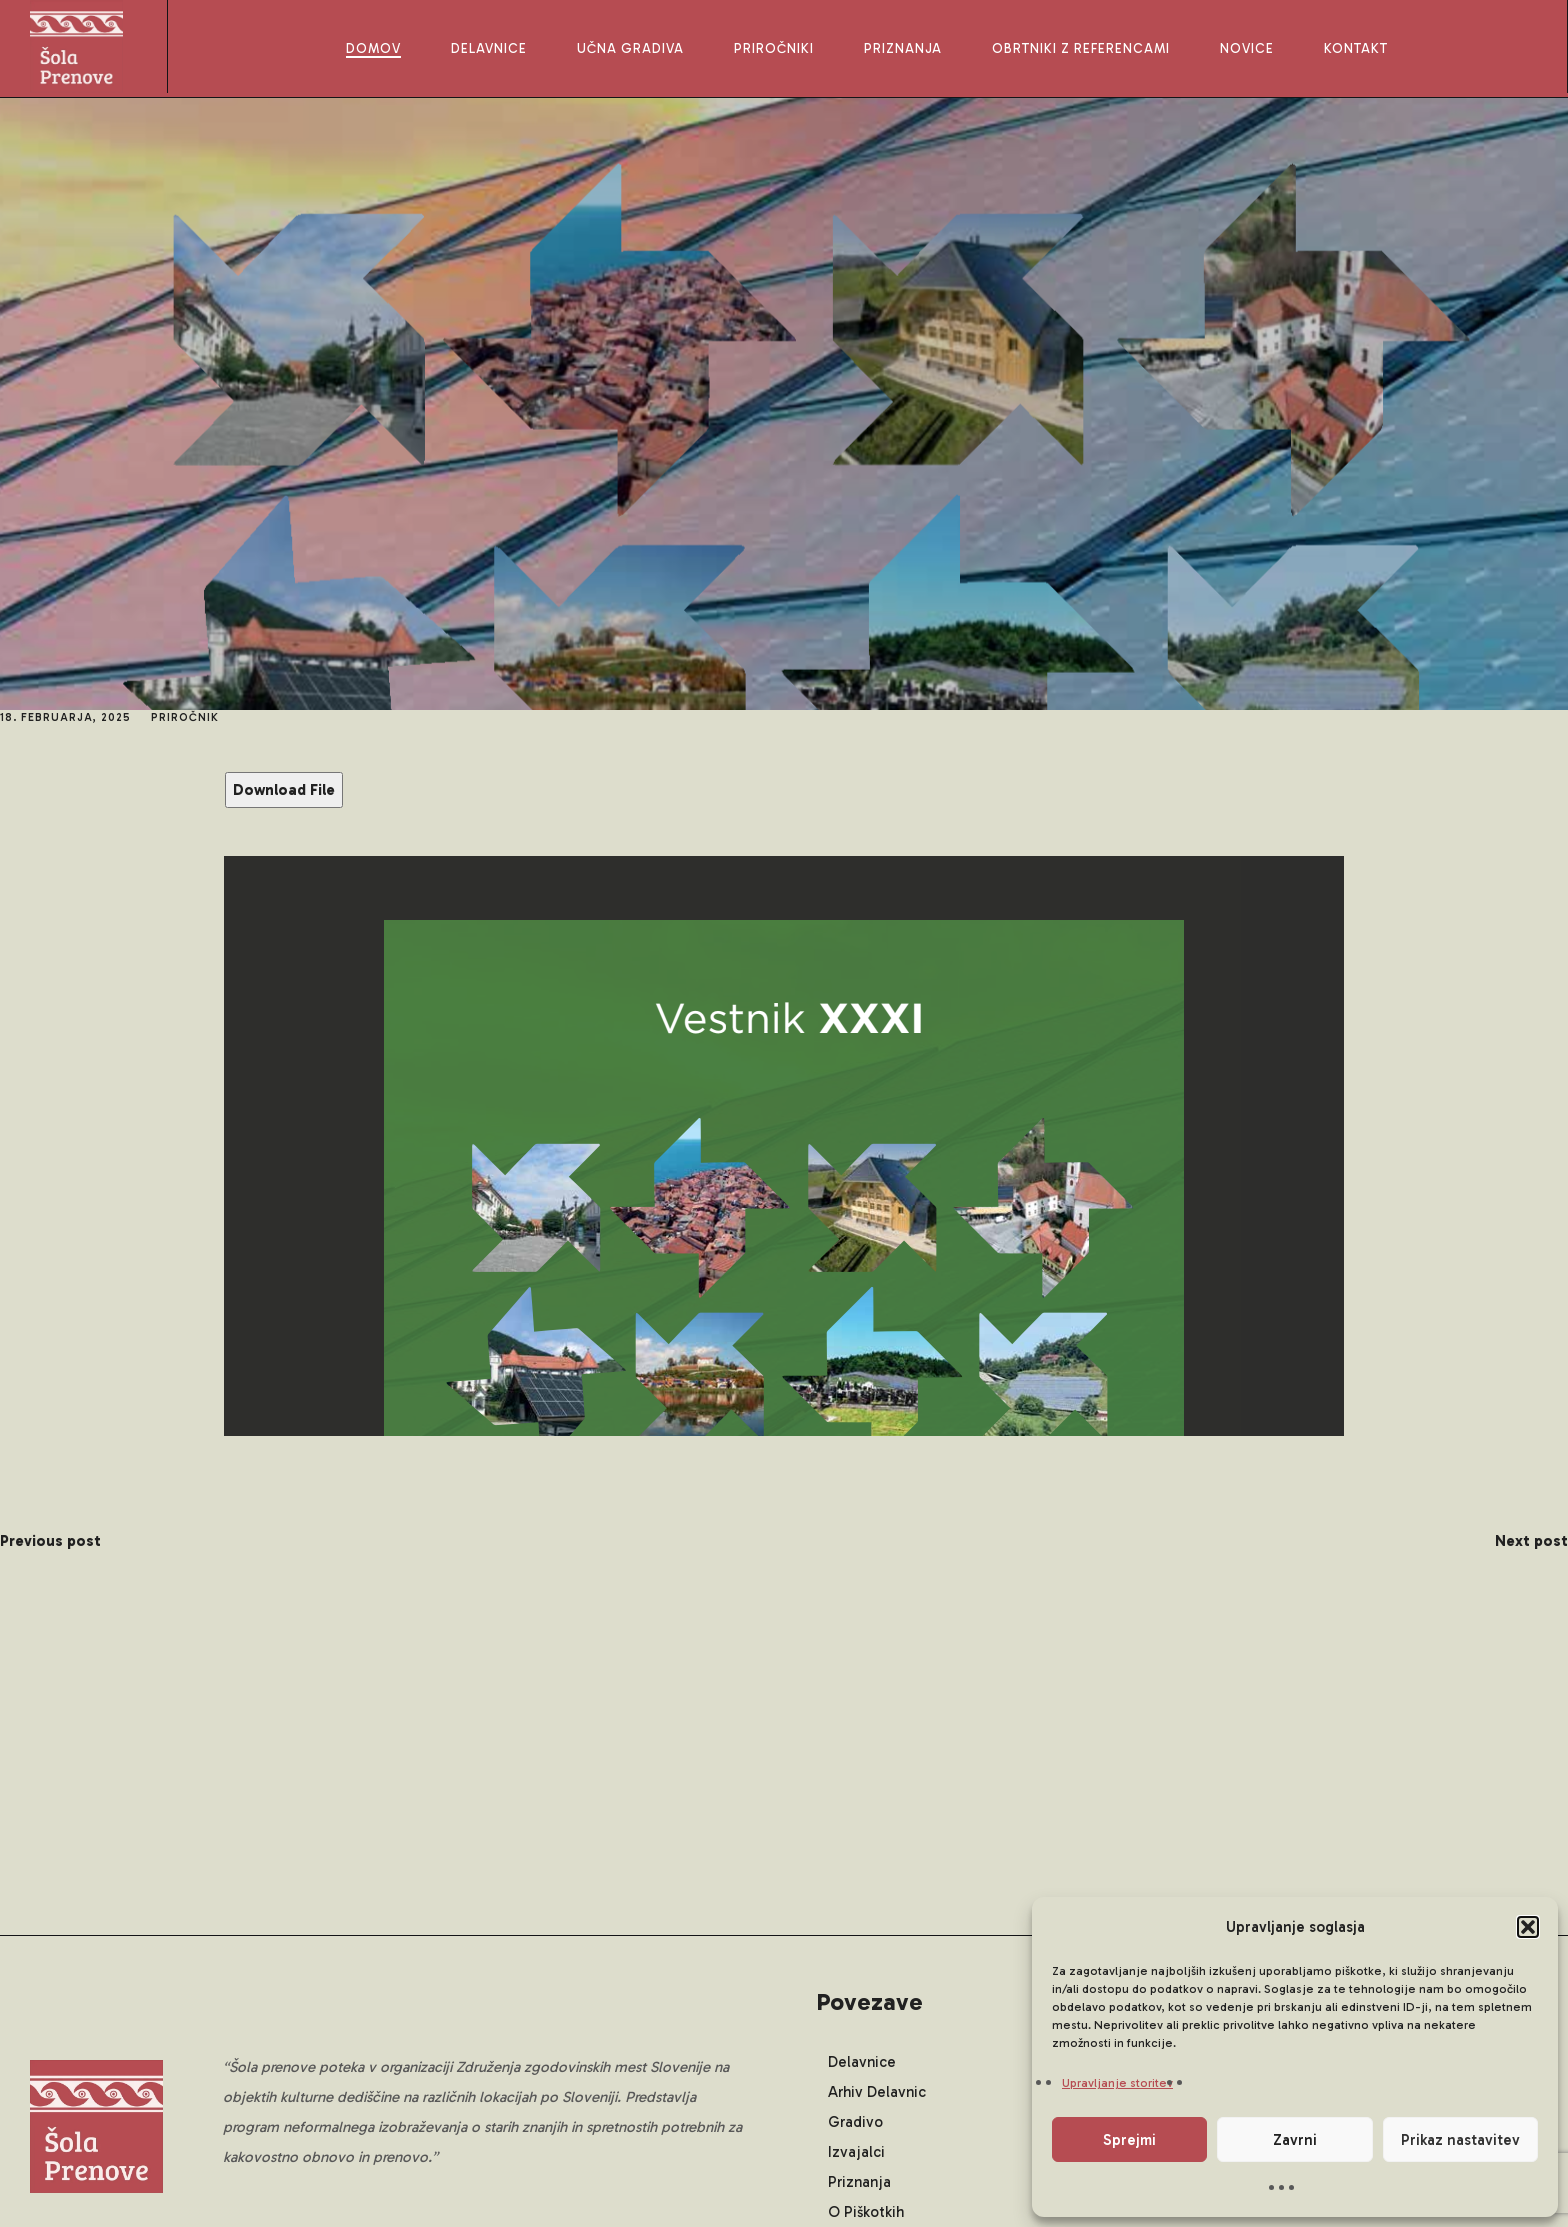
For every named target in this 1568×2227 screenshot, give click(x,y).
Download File (284, 790)
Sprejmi (1129, 2140)
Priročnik (185, 717)
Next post (1531, 1541)
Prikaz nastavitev (1460, 2140)
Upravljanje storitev (1117, 2083)
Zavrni (1295, 2140)
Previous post (50, 1541)
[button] (1528, 1927)
